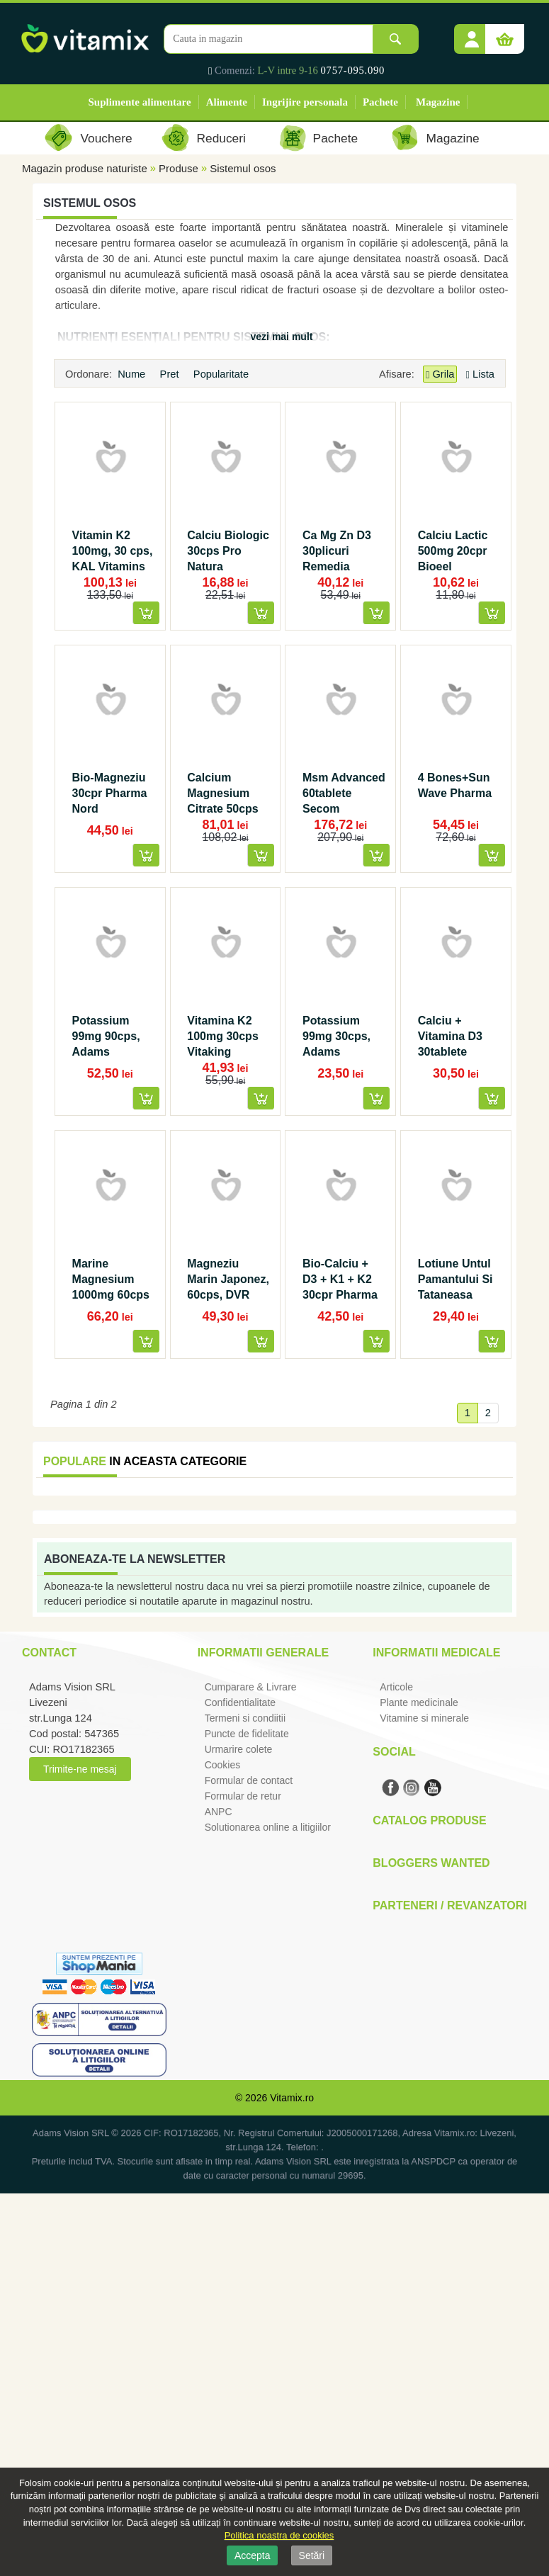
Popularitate (222, 374)
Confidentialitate (240, 1702)
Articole (396, 1687)
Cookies (223, 1764)
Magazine (438, 102)
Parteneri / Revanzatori (450, 1905)
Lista (480, 374)
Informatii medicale (436, 1652)
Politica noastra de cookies (279, 2535)
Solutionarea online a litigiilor (268, 1827)
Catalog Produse (429, 1820)
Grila (440, 374)
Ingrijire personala (305, 102)
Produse (178, 168)
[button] (471, 34)
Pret (171, 374)
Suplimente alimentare (140, 102)
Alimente (226, 102)
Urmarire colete (239, 1749)
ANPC (218, 1811)
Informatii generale (263, 1652)
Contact (49, 1652)
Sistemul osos (243, 168)
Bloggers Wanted (431, 1863)
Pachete (380, 102)
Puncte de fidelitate (247, 1733)
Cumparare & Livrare (251, 1687)
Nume (133, 374)
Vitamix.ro (292, 2097)
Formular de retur (243, 1796)
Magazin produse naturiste (84, 168)
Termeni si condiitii (245, 1718)
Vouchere (106, 138)
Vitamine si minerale (424, 1718)
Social (394, 1752)
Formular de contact (249, 1780)
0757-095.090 (353, 70)
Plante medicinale (419, 1702)
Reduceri (221, 138)
